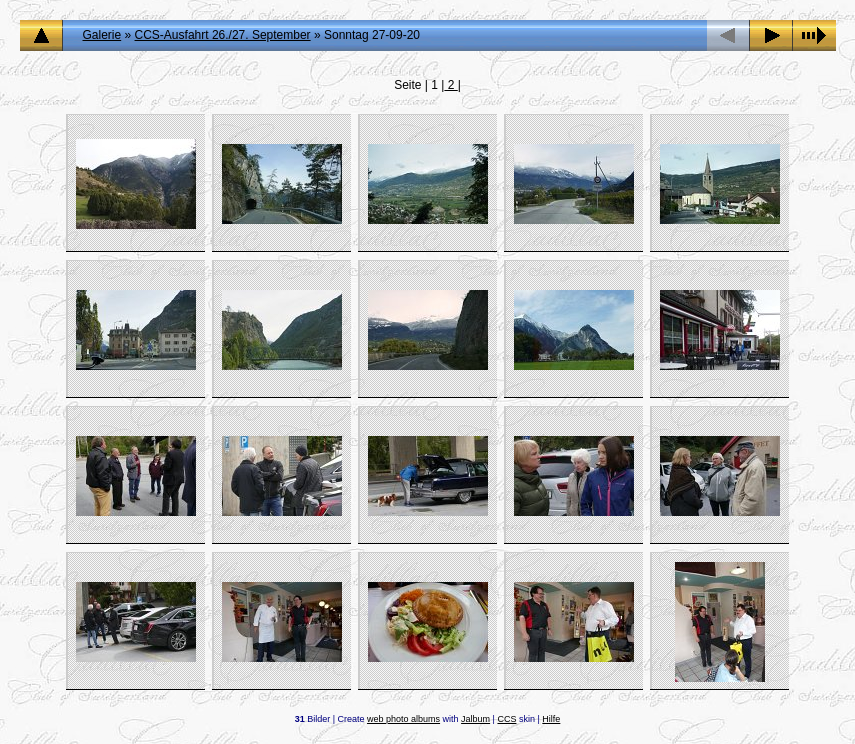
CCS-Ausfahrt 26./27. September (223, 35)
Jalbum (475, 719)
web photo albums (403, 719)
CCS (506, 719)
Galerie (102, 35)
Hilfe (551, 719)
